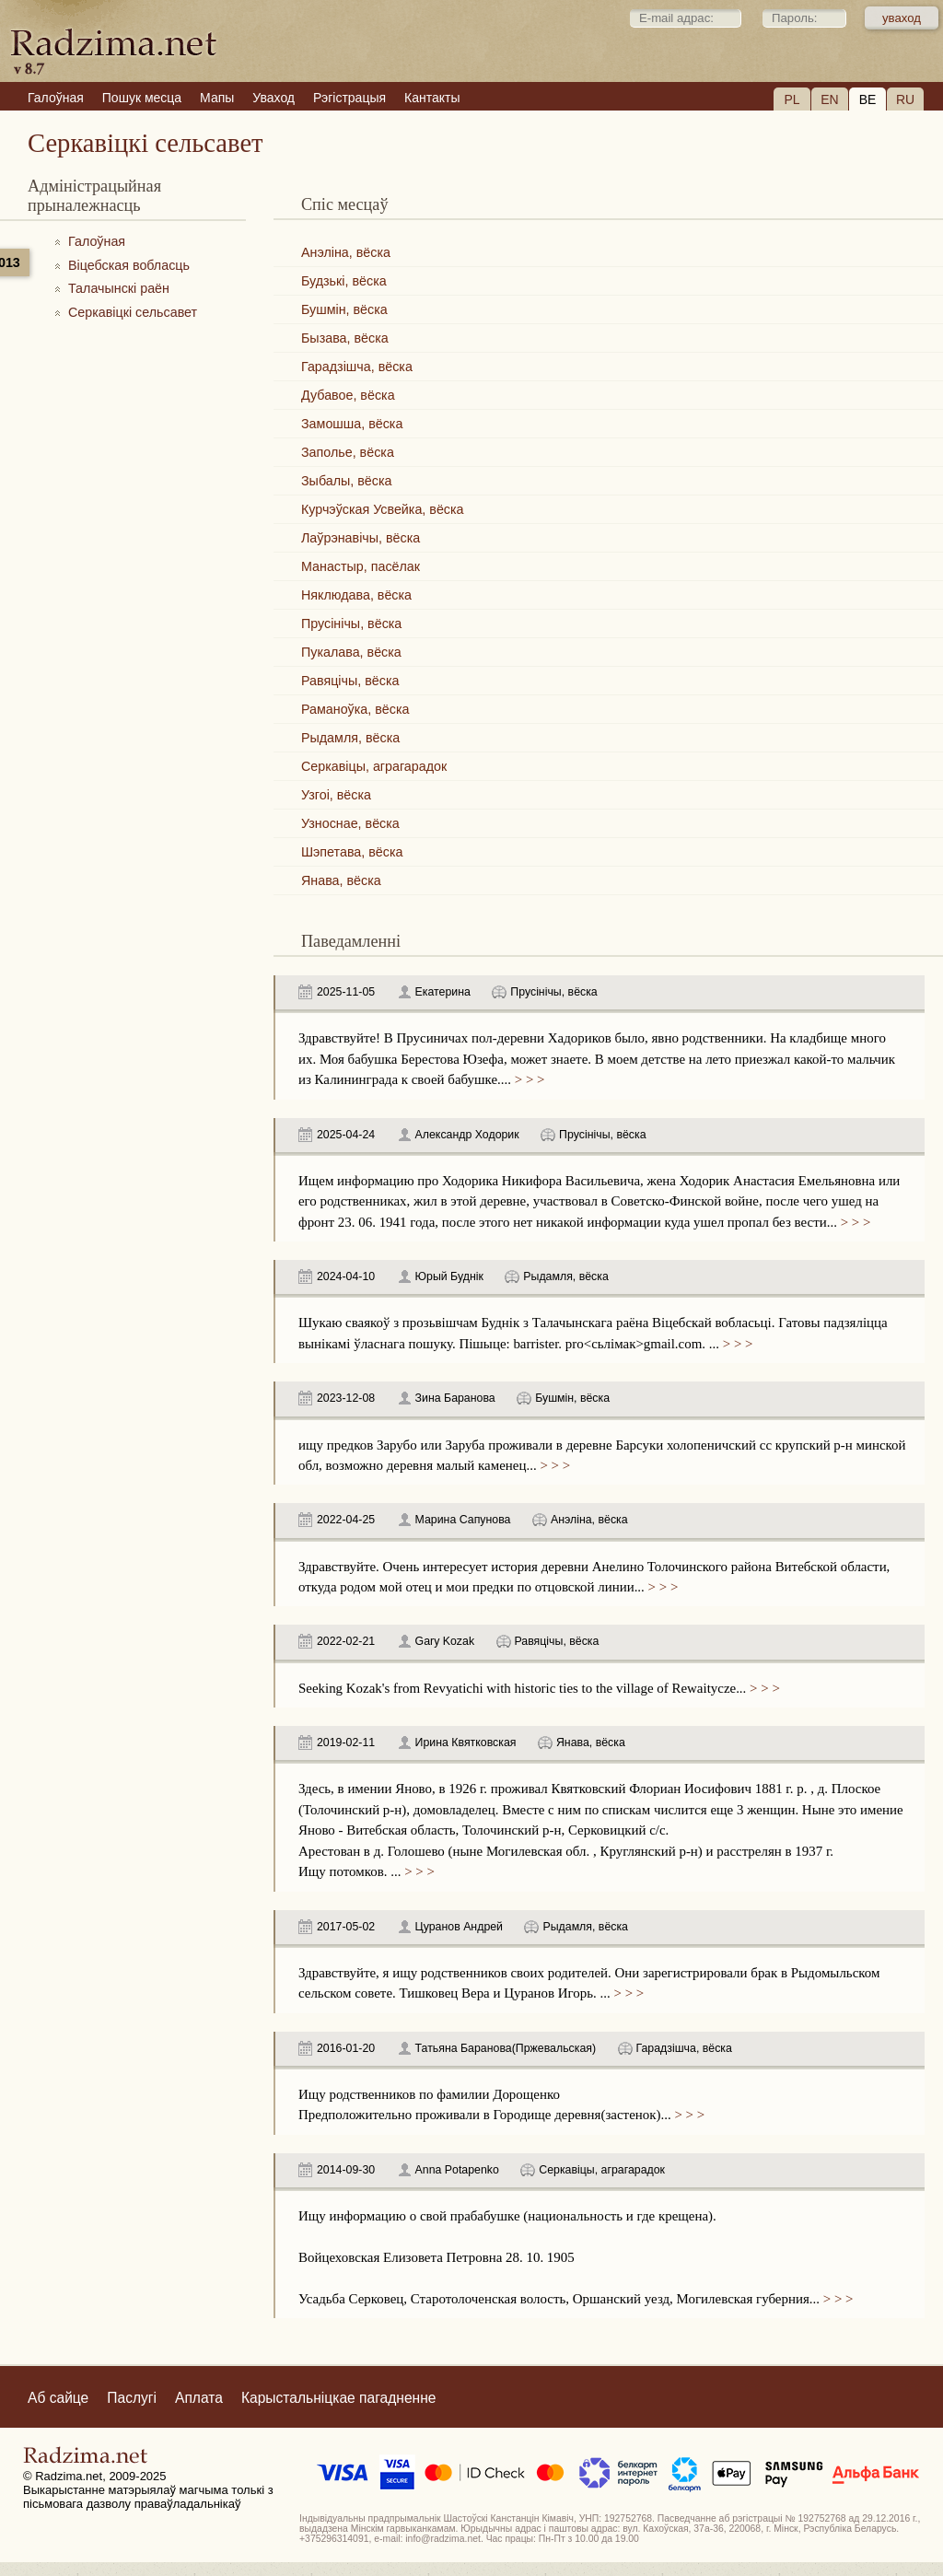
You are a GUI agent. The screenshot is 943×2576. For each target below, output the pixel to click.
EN (829, 99)
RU (905, 99)
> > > (527, 1079)
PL (791, 99)
